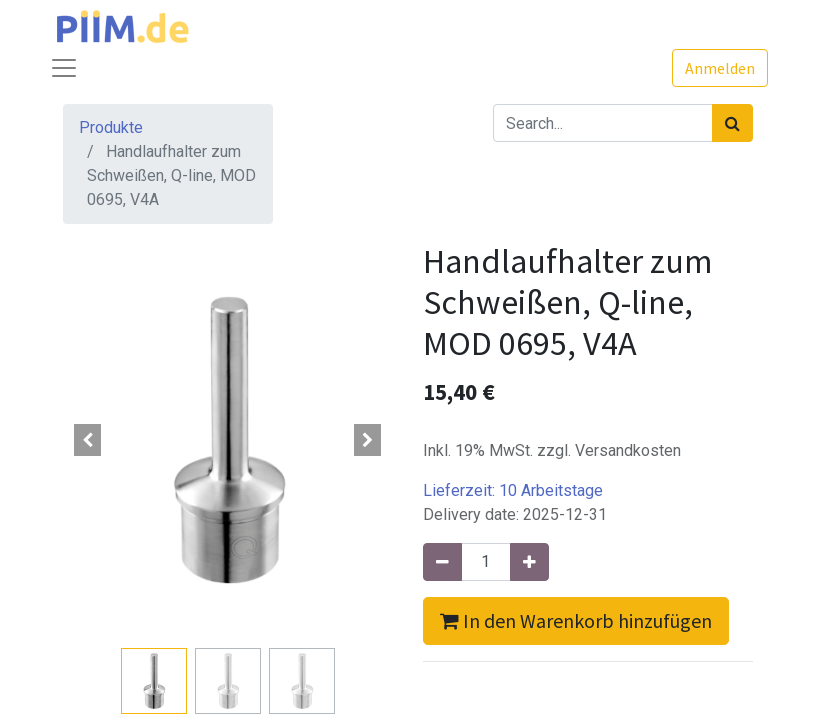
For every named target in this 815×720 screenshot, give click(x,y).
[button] (88, 440)
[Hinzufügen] (529, 562)
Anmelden (720, 68)
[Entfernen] (442, 562)
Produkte (111, 127)
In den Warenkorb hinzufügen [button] (576, 620)
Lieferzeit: (513, 490)
